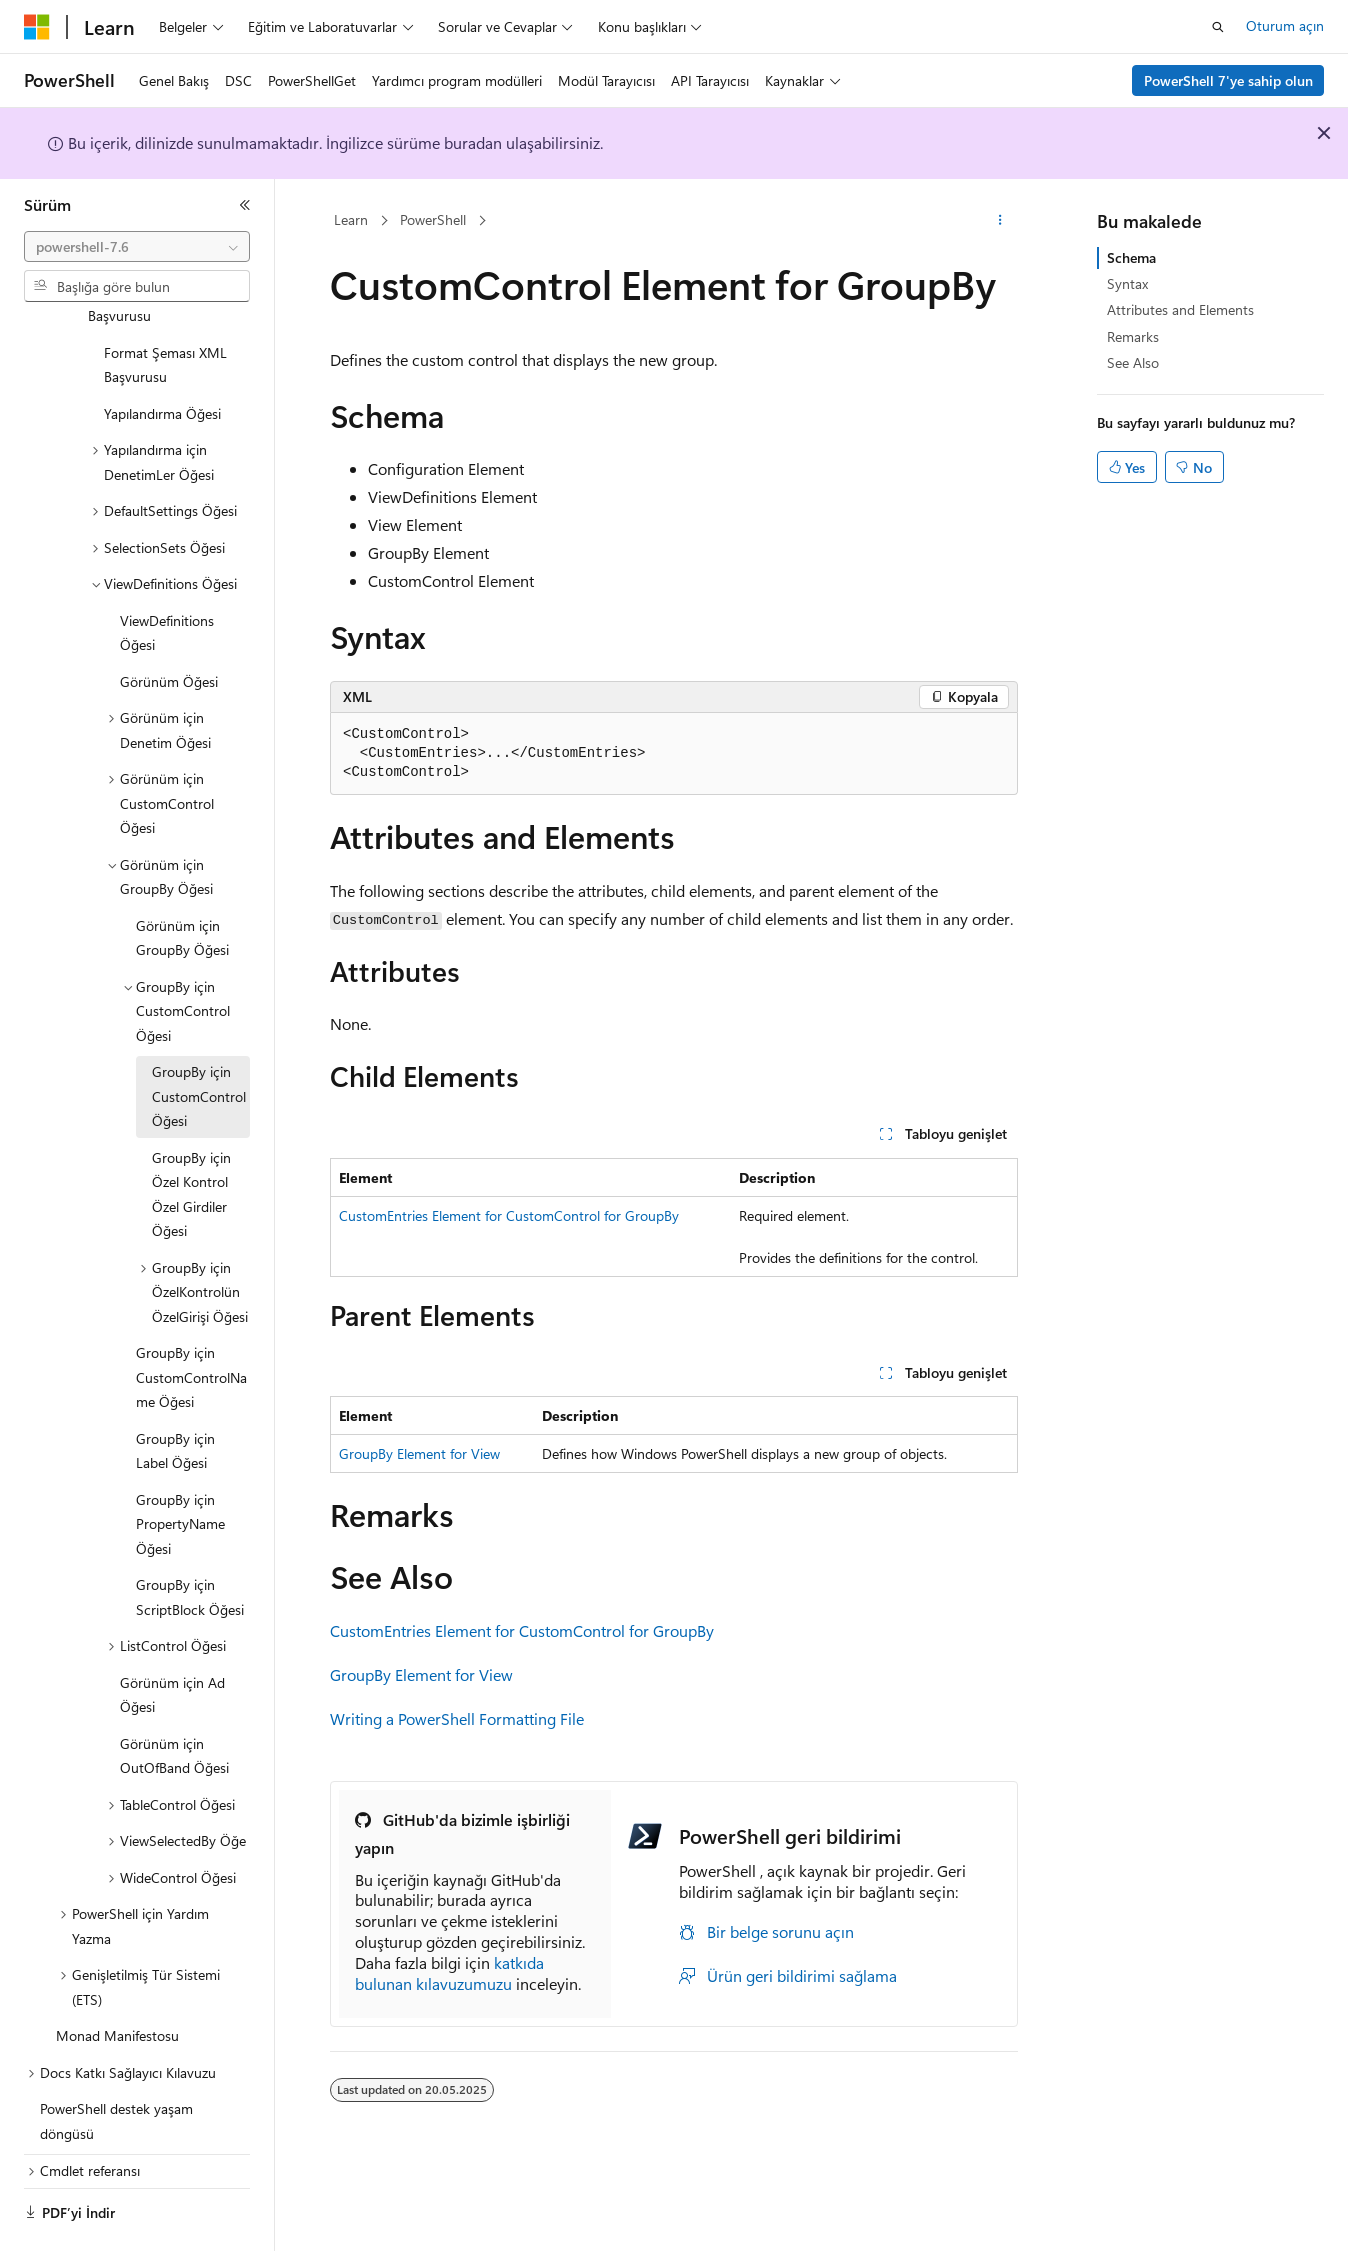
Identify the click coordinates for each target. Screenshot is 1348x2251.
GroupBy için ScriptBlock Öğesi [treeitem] (190, 1542)
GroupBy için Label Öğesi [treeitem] (175, 1396)
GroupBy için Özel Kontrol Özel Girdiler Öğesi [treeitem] (191, 1139)
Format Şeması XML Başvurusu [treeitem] (165, 310)
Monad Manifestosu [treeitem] (117, 1980)
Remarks (1133, 336)
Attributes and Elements (1180, 309)
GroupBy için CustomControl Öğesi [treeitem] (199, 1041)
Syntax (1127, 283)
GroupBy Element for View (419, 1453)
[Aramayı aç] (1218, 27)
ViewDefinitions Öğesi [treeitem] (167, 578)
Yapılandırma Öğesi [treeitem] (162, 358)
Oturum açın (1285, 25)
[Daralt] (245, 205)
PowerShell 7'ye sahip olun (1228, 80)
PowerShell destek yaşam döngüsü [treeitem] (116, 2066)
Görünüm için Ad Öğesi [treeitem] (172, 1640)
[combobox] (137, 247)
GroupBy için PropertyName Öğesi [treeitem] (180, 1469)
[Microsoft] (37, 27)
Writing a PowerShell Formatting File (457, 1718)
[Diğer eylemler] (1000, 221)
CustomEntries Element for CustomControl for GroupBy (509, 1215)
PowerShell (433, 219)
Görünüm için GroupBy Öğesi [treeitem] (182, 883)
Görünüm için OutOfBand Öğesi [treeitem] (174, 1701)
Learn (351, 219)
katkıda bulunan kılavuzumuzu (449, 1973)
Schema (1131, 257)
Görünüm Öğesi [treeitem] (169, 626)
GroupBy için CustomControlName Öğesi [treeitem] (191, 1322)
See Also (1133, 362)
